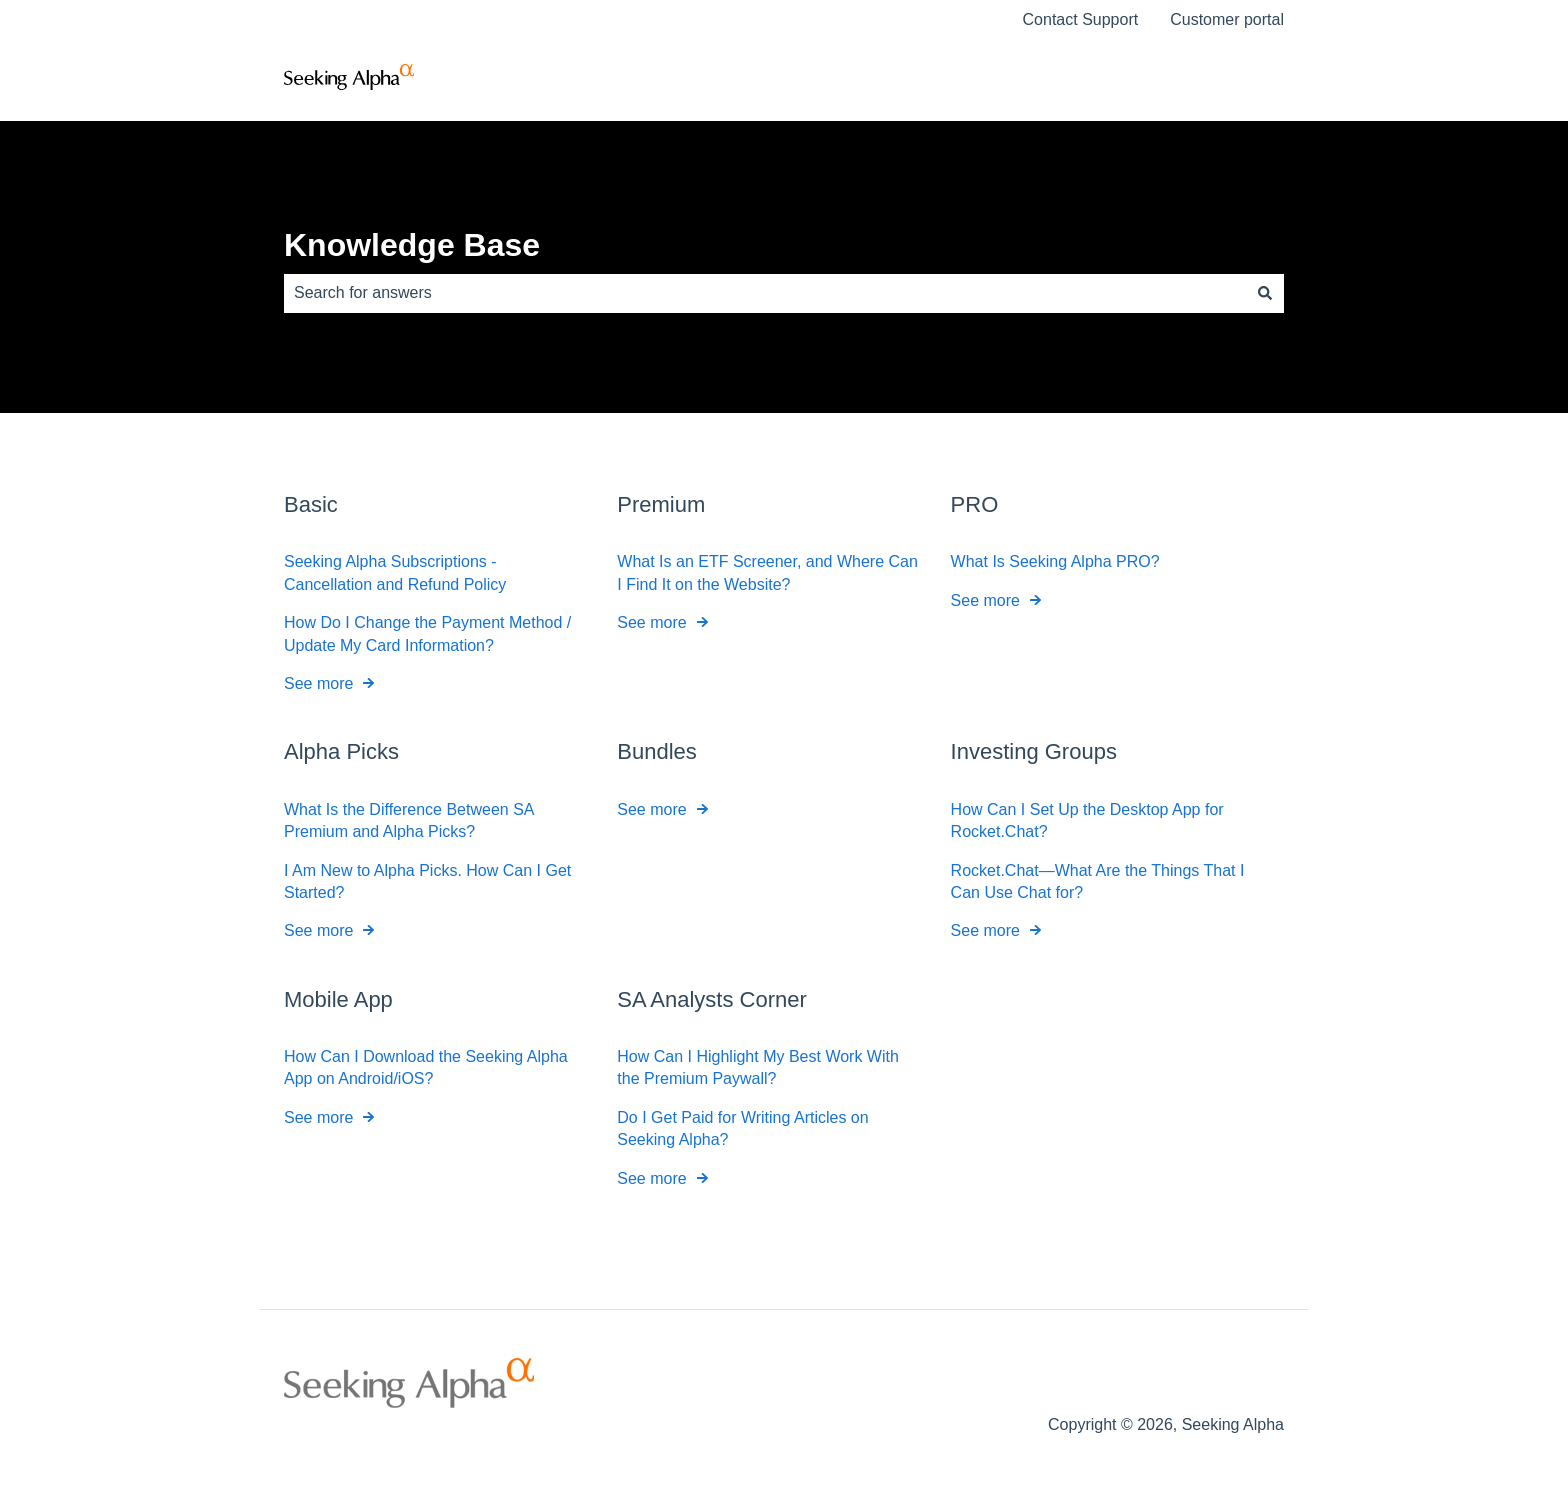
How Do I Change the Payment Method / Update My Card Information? (427, 633)
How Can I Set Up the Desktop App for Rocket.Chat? (1087, 819)
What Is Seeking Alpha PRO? (1055, 561)
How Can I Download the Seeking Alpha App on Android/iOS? (426, 1067)
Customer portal (1227, 19)
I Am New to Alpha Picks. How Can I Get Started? (427, 880)
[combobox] (765, 293)
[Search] (1265, 293)
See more (318, 683)
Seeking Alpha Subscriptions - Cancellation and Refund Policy (395, 572)
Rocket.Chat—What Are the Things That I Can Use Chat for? (1098, 880)
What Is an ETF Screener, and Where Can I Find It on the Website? (767, 572)
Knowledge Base (412, 245)
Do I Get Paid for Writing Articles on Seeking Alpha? (742, 1128)
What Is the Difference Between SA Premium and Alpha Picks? (409, 819)
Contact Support (1081, 19)
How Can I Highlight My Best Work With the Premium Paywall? (758, 1067)
